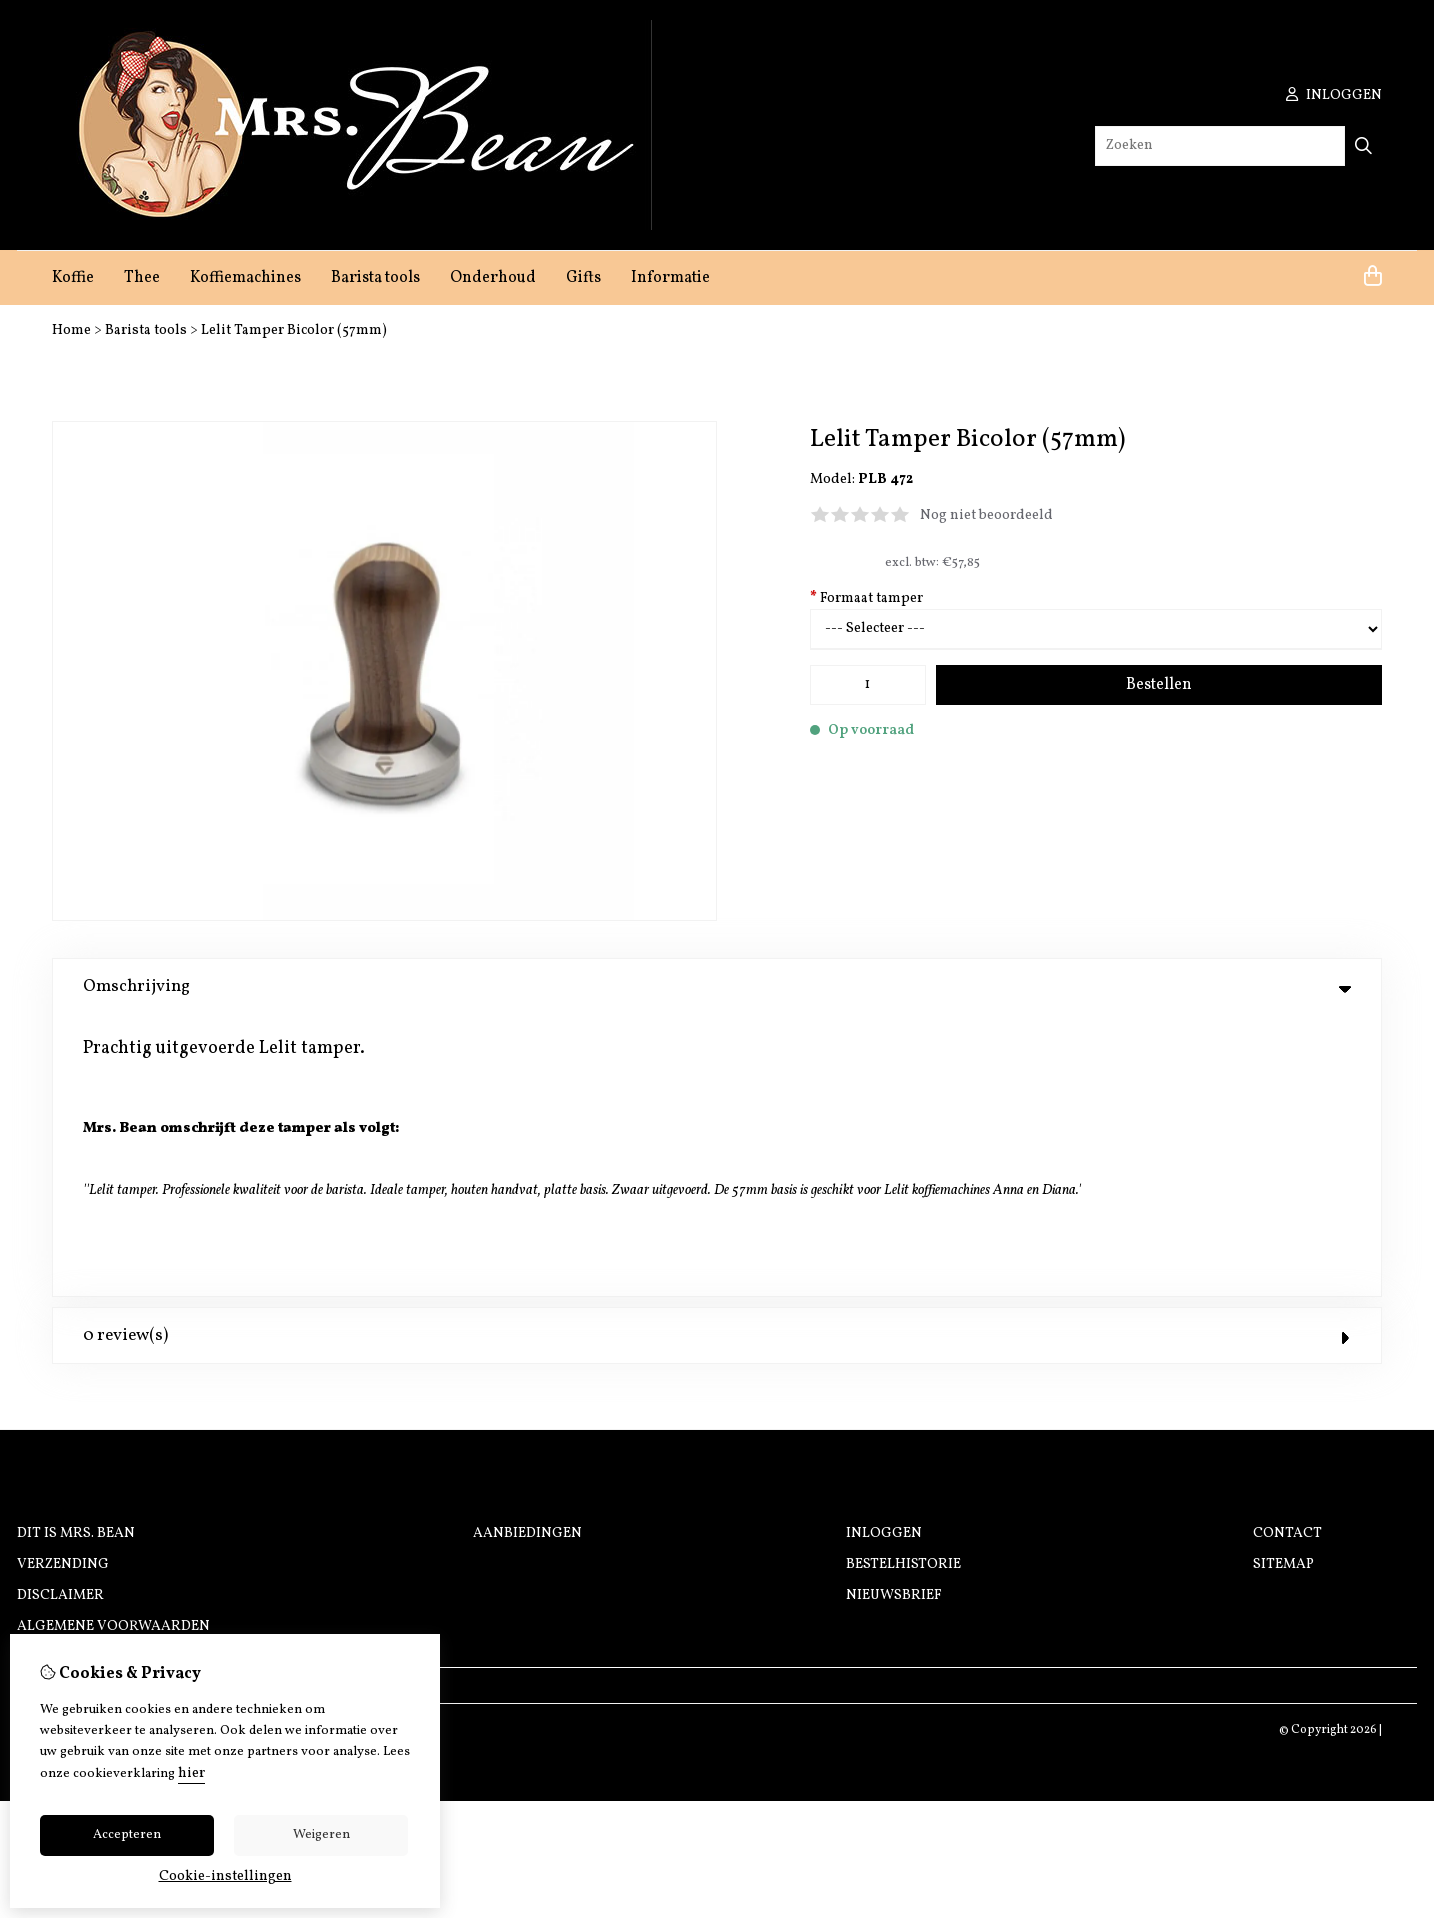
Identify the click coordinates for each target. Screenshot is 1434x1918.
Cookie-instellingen (225, 1876)
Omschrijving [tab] (717, 986)
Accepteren (127, 1835)
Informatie (670, 278)
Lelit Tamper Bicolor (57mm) (294, 330)
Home (71, 330)
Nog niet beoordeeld (986, 515)
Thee (142, 278)
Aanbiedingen (527, 1252)
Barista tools (375, 278)
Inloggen (884, 1252)
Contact (1287, 1252)
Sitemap (1283, 1283)
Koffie (73, 278)
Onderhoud (493, 278)
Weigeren (321, 1835)
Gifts (583, 278)
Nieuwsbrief (894, 1314)
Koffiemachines (245, 278)
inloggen (1334, 95)
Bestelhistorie (903, 1283)
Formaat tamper (866, 598)
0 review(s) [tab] (717, 1054)
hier (191, 1773)
